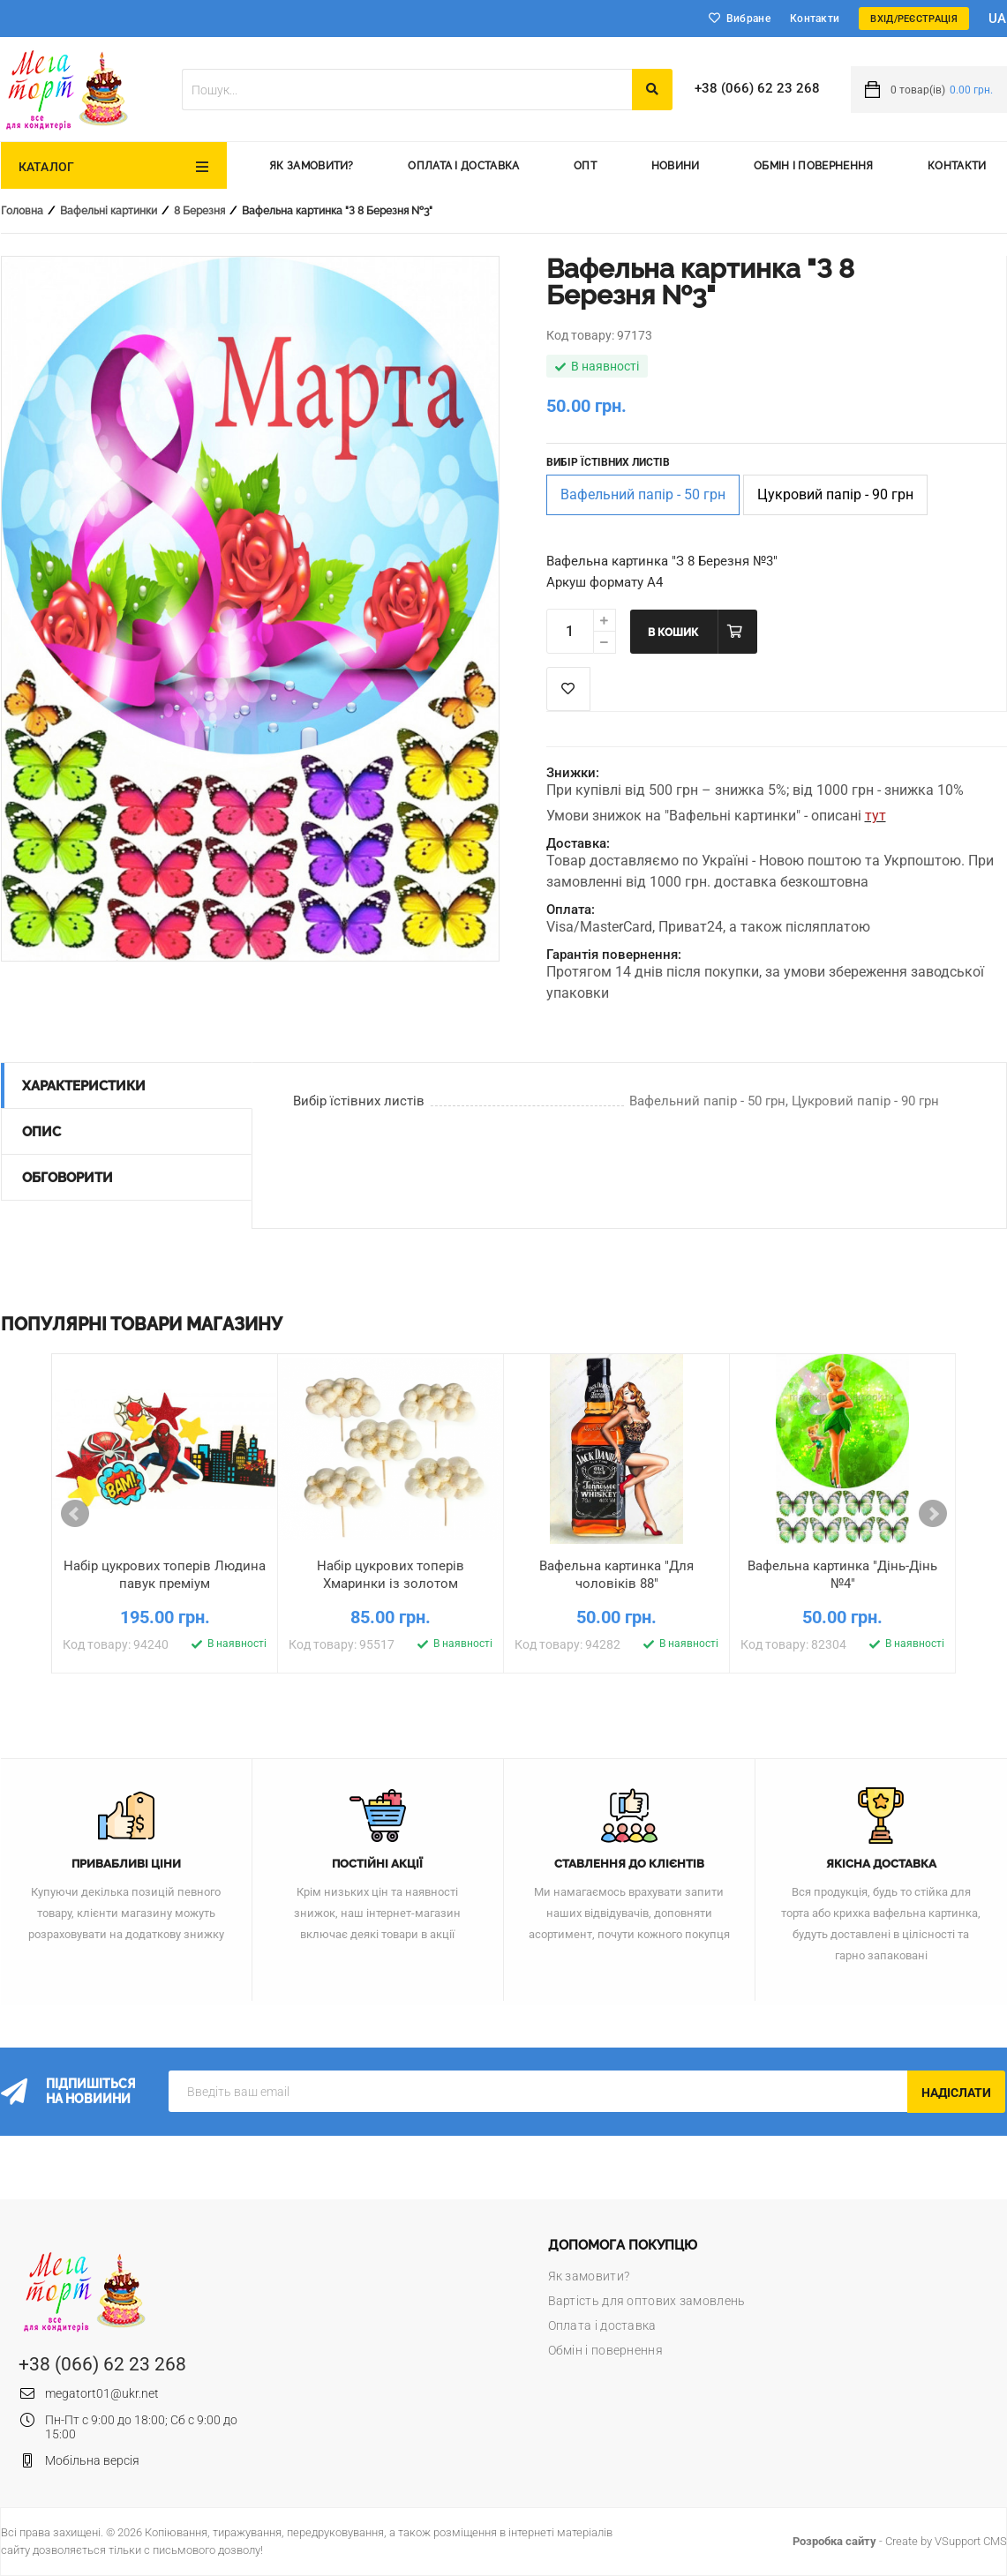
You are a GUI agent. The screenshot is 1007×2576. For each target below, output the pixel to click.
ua (997, 18)
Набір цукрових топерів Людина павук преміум (165, 1574)
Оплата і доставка (463, 166)
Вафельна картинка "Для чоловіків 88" (616, 1574)
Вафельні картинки (108, 211)
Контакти (814, 18)
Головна (22, 211)
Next (933, 1514)
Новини (675, 166)
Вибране (748, 18)
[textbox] (407, 89)
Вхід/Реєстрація (914, 19)
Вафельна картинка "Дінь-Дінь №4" (842, 1574)
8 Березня (199, 211)
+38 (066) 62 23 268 (757, 88)
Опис (41, 1132)
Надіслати (956, 2093)
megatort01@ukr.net (102, 2393)
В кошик (673, 632)
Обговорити (67, 1178)
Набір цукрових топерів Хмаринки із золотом (390, 1574)
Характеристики (84, 1086)
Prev (75, 1514)
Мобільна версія (92, 2460)
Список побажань (568, 689)
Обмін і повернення (813, 166)
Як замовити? (311, 166)
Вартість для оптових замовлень (647, 2301)
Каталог (47, 167)
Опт (585, 166)
